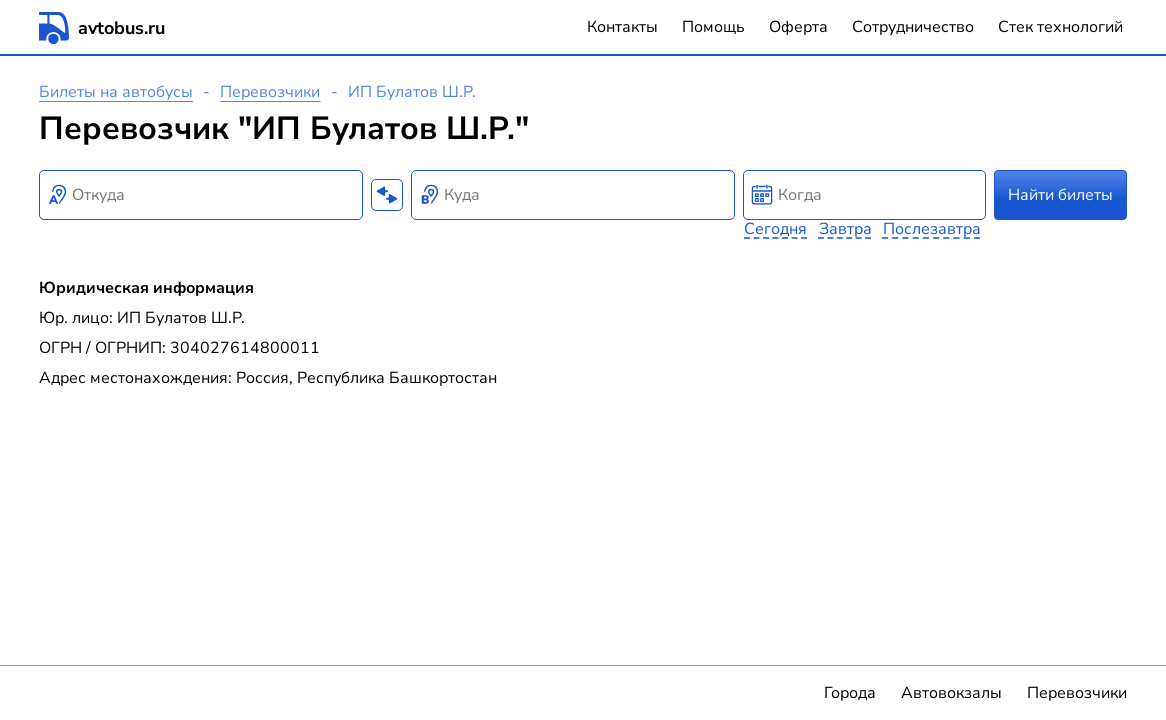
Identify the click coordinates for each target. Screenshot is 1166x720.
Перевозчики (270, 92)
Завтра (845, 229)
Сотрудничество (913, 27)
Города (850, 693)
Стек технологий (1060, 27)
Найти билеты (1060, 195)
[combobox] (201, 195)
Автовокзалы (951, 693)
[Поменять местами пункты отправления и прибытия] (387, 195)
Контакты (622, 27)
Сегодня (775, 229)
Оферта (798, 27)
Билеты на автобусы (116, 92)
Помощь (713, 27)
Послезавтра (932, 229)
